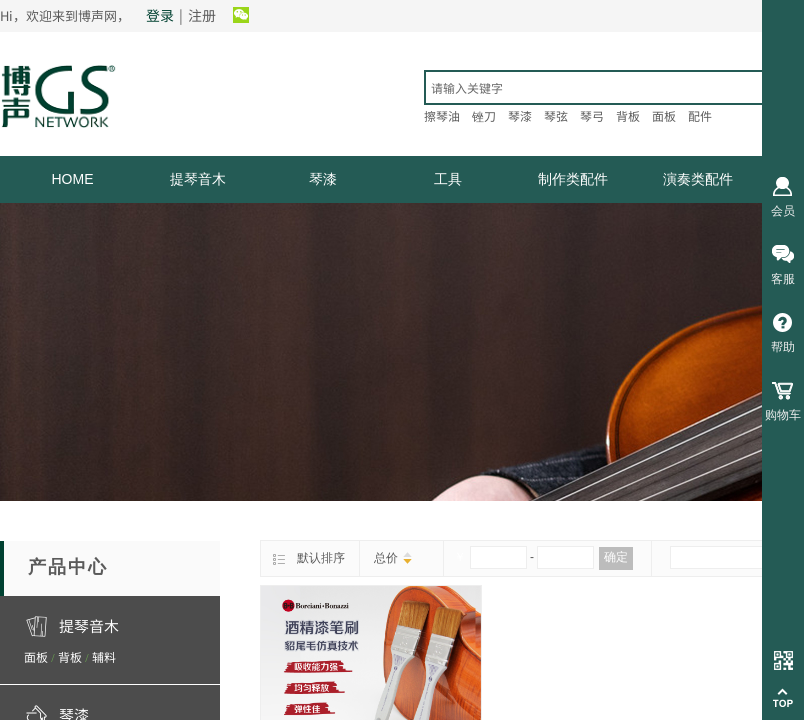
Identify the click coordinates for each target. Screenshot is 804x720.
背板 (70, 656)
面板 (36, 656)
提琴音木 (198, 179)
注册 (202, 15)
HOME (73, 179)
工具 (448, 179)
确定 (616, 557)
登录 (160, 15)
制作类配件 (573, 179)
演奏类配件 (698, 179)
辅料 (104, 656)
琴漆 (323, 179)
